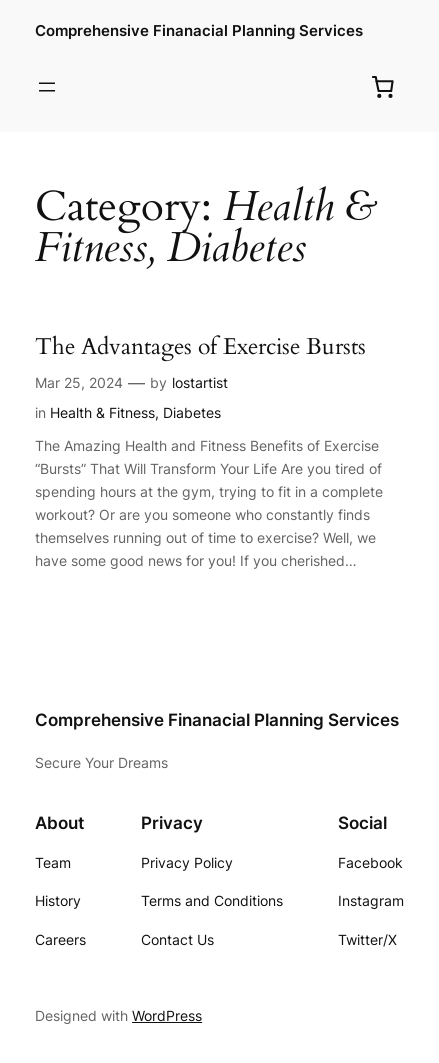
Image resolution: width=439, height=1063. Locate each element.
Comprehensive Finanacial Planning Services (199, 31)
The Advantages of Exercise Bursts (200, 347)
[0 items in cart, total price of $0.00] (383, 87)
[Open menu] (47, 87)
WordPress (167, 1015)
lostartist (200, 382)
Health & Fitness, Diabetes (135, 412)
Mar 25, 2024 (79, 382)
